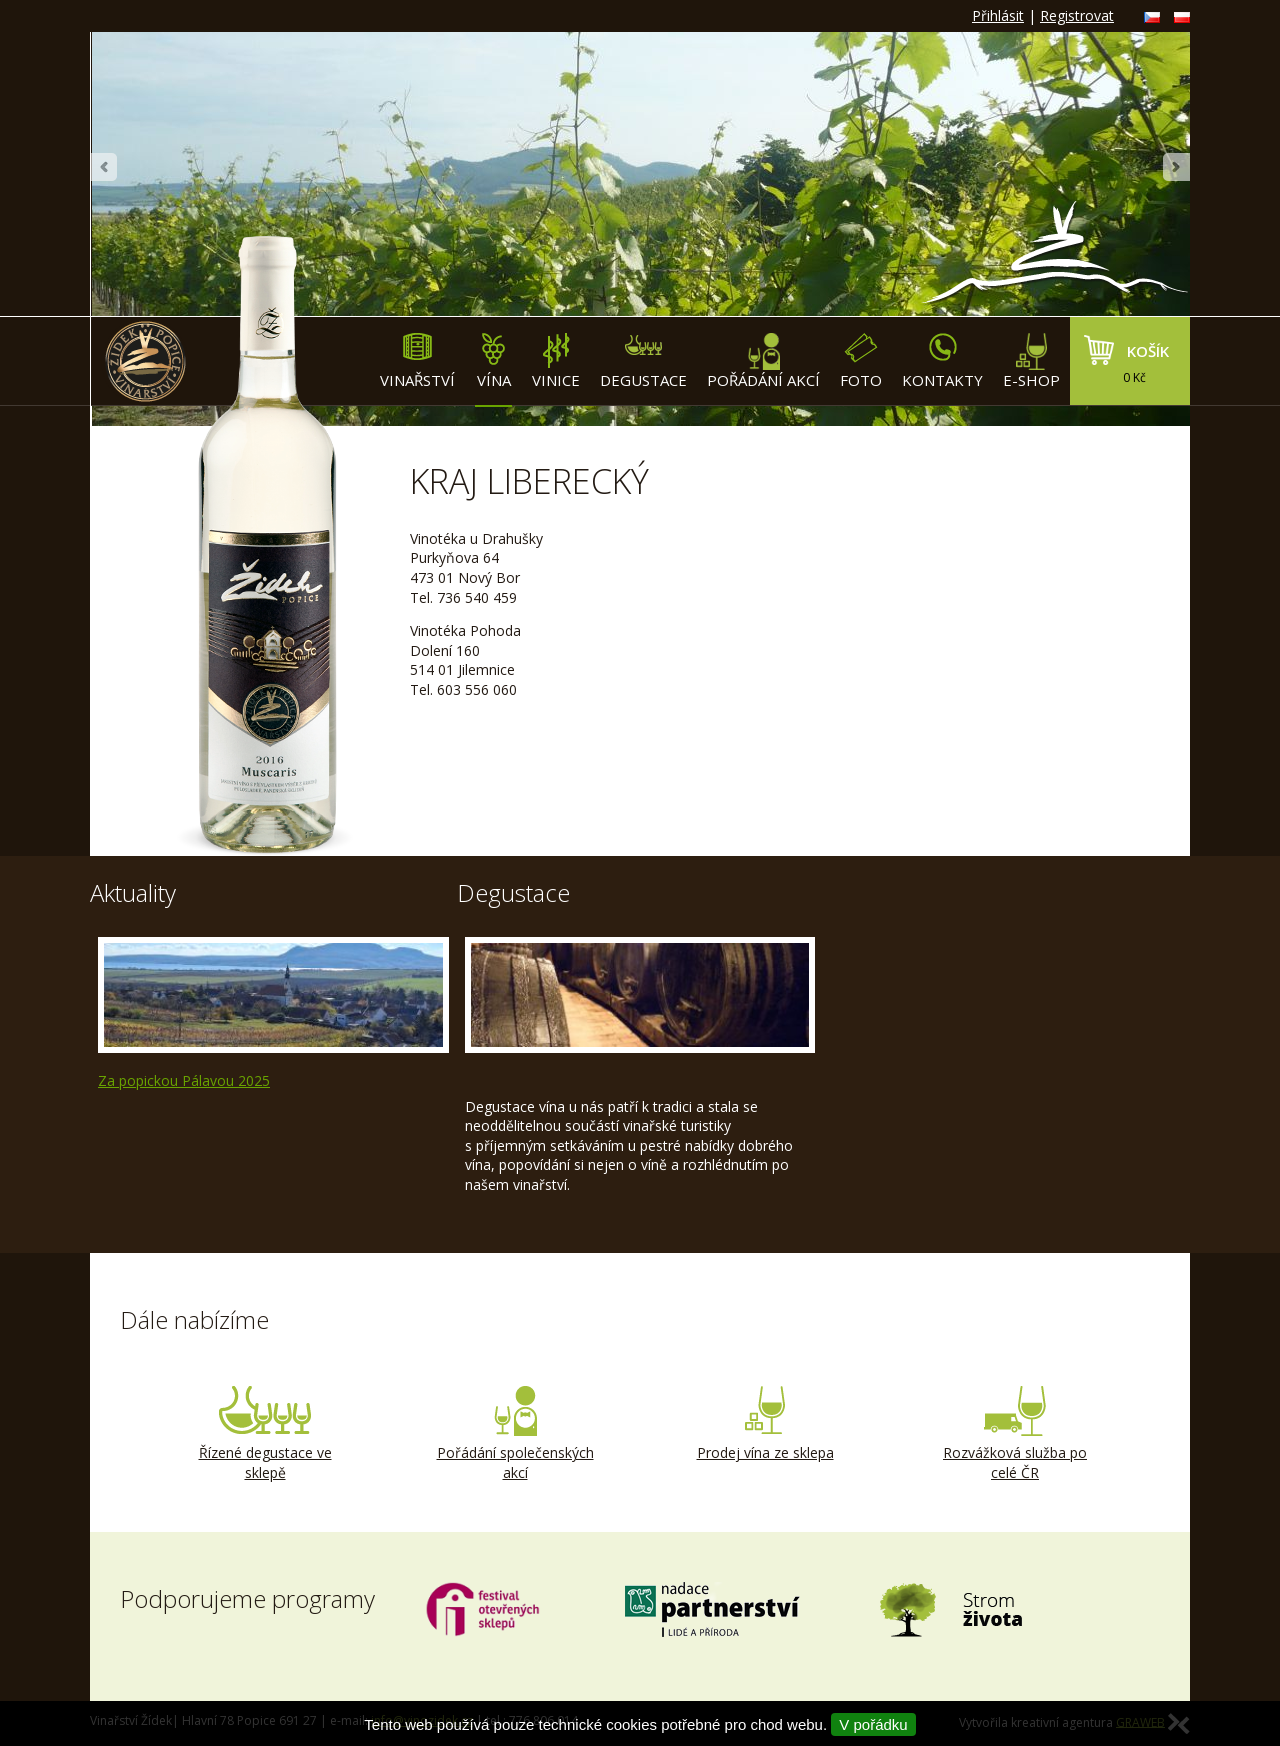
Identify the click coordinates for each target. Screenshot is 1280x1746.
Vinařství (417, 361)
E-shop (1031, 361)
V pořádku (873, 1724)
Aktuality (133, 892)
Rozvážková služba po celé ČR (1015, 1434)
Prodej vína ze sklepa (765, 1424)
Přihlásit (998, 15)
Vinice (556, 361)
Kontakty (942, 361)
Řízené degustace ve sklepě (265, 1434)
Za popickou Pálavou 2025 (184, 1080)
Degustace (643, 361)
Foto (861, 361)
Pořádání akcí (763, 361)
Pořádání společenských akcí (515, 1434)
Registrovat (1077, 15)
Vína (493, 361)
